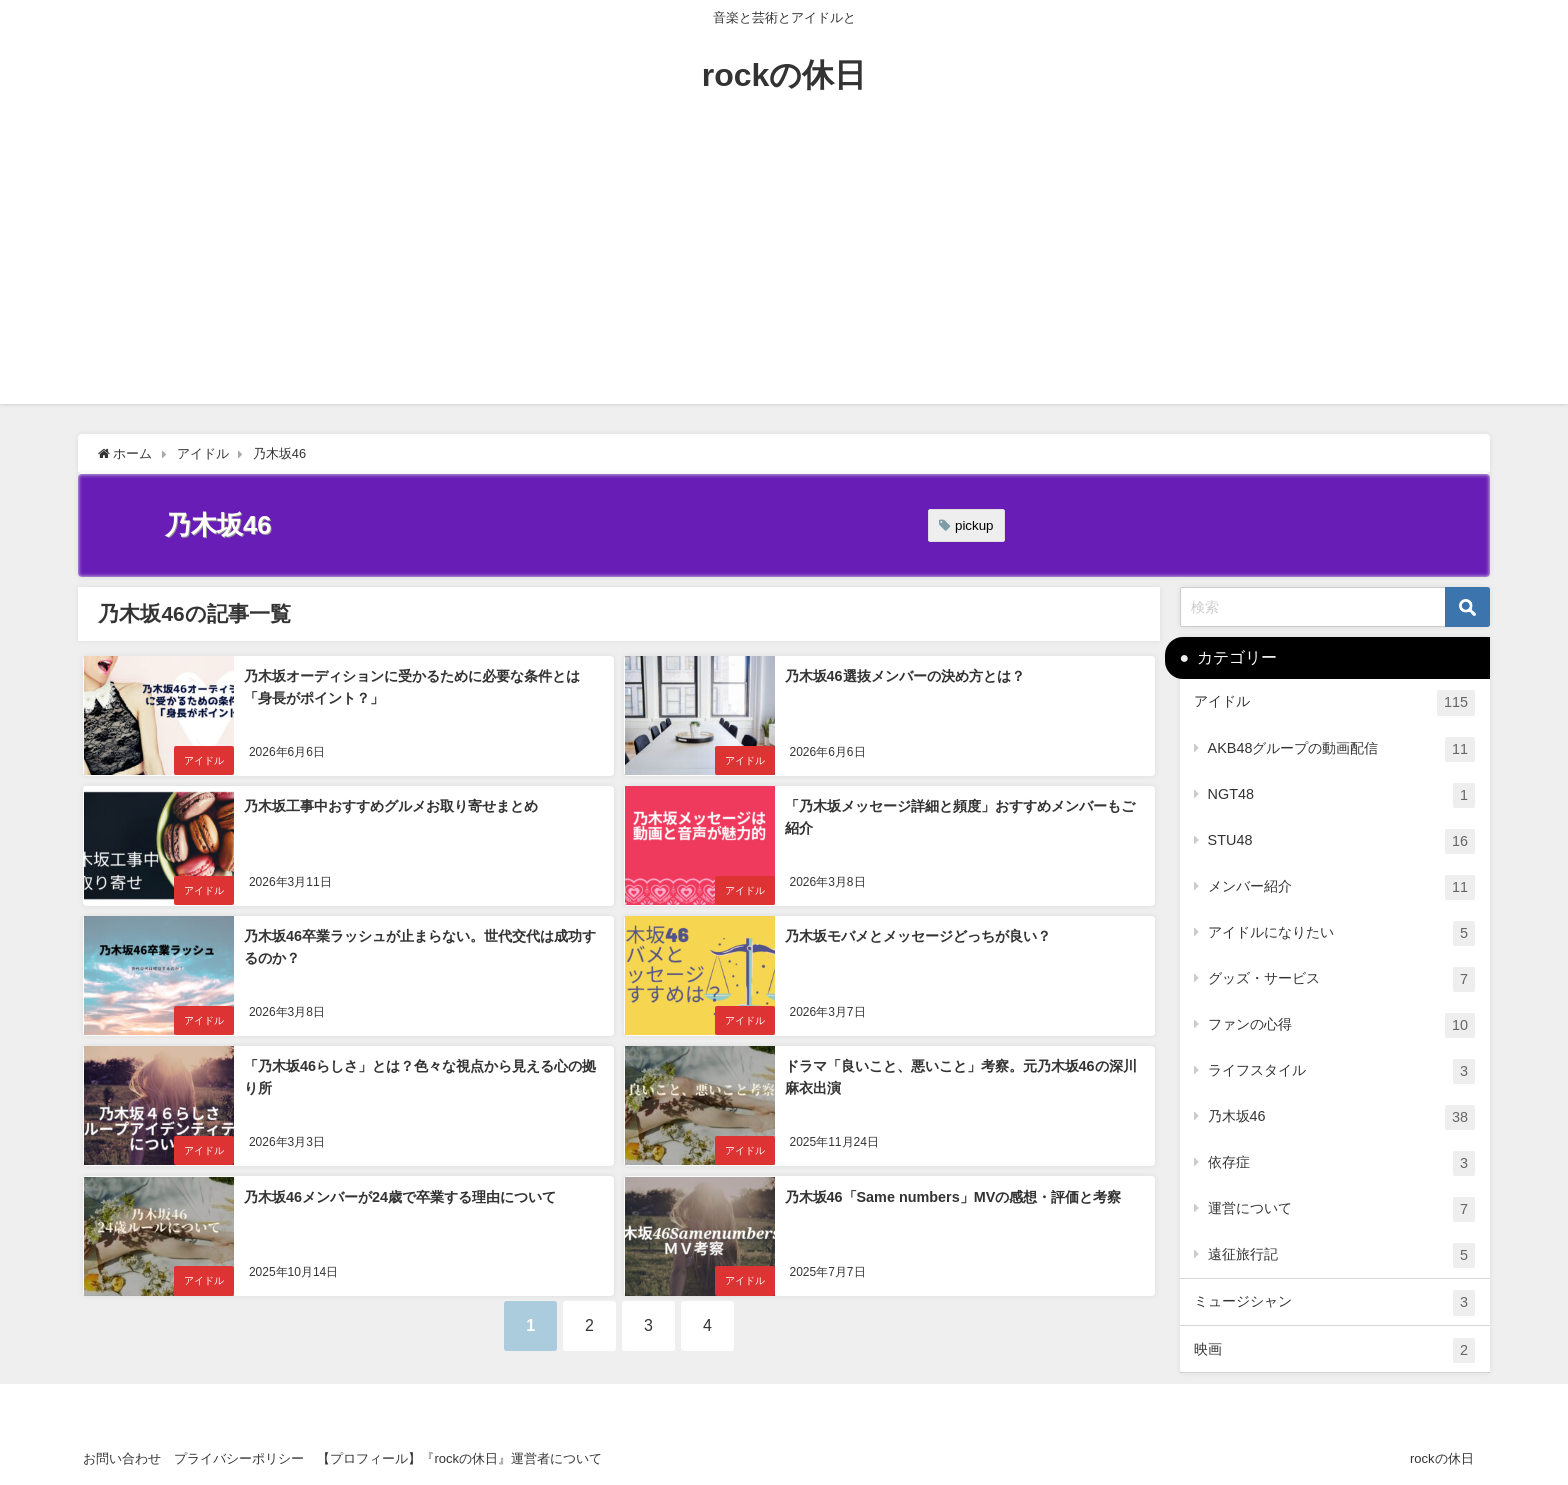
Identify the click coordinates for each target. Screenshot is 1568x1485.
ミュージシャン (1334, 1302)
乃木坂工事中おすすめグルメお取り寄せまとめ (390, 806)
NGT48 (1342, 795)
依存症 (1342, 1163)
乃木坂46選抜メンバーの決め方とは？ (904, 676)
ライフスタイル (1342, 1071)
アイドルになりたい (1342, 933)
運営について (1342, 1209)
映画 (1334, 1350)
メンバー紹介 (1342, 887)
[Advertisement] (784, 264)
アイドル (203, 760)
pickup (974, 525)
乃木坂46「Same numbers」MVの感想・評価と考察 (952, 1196)
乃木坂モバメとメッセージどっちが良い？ (917, 936)
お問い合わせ (122, 1458)
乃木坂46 (1342, 1117)
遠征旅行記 (1342, 1255)
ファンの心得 (1342, 1025)
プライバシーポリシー (239, 1458)
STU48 (1342, 841)
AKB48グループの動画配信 (1342, 749)
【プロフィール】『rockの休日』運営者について (459, 1458)
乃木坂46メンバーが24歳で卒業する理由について (399, 1196)
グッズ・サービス (1342, 979)
